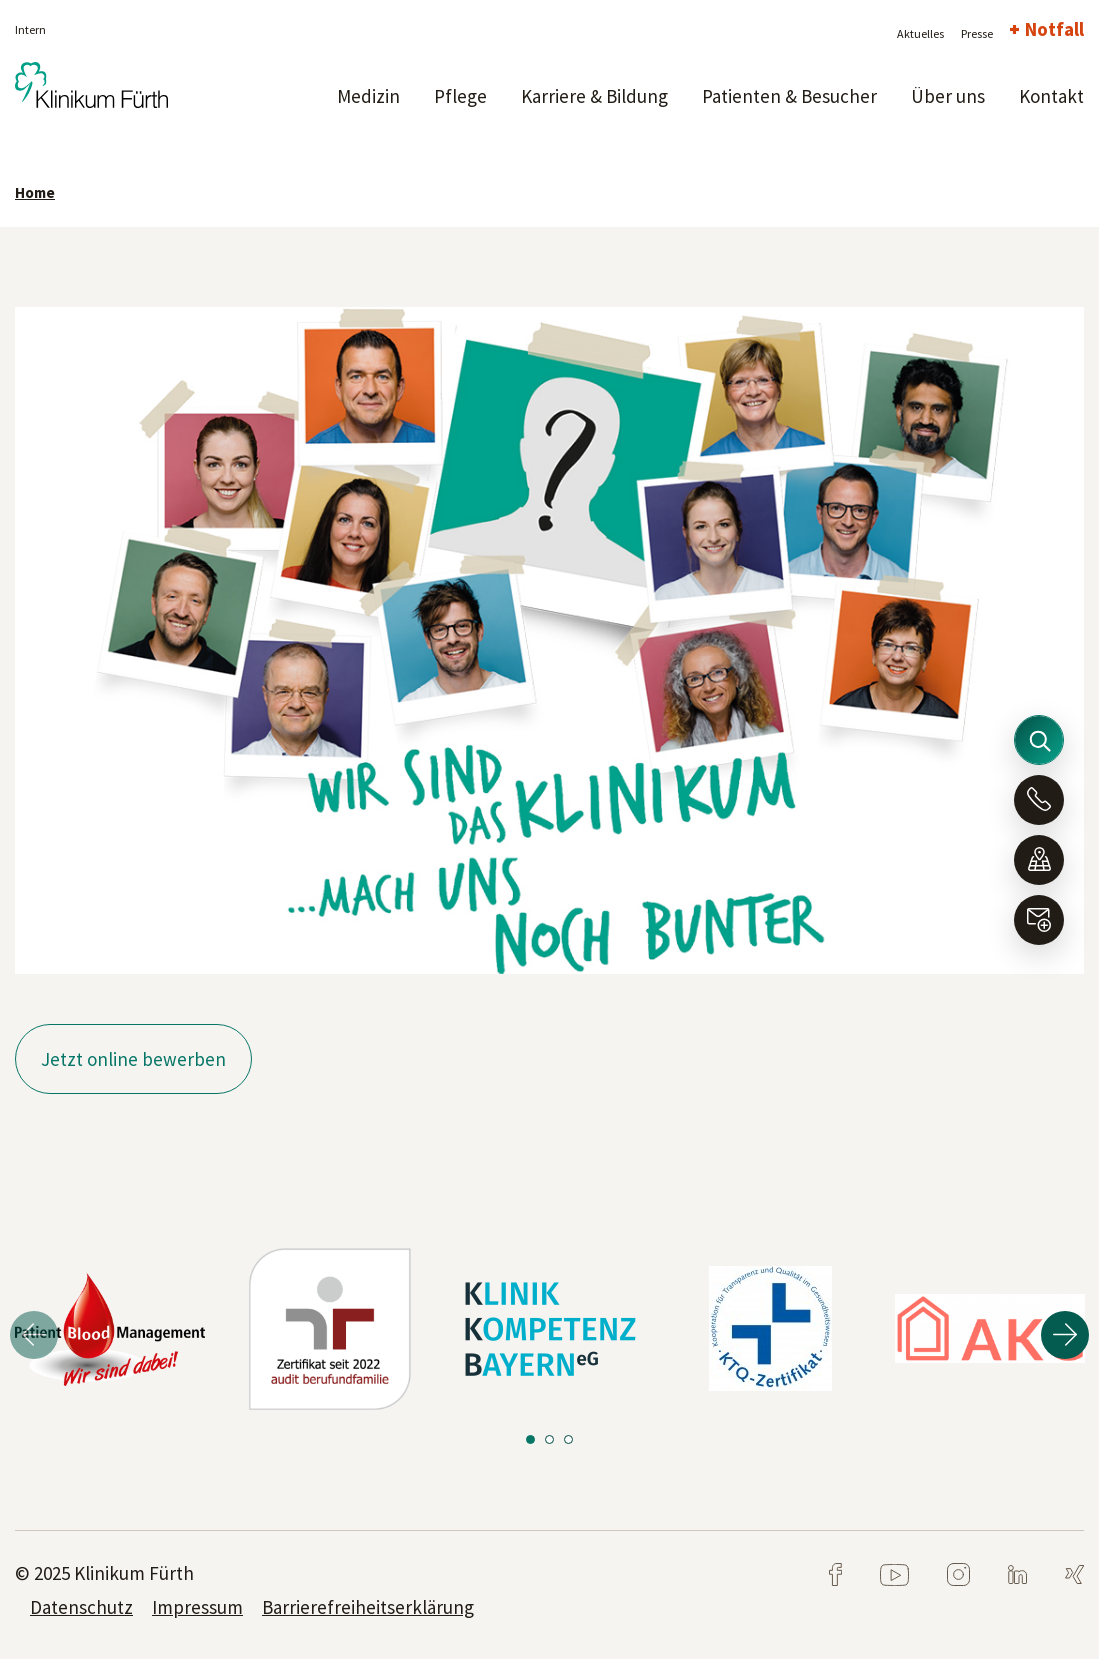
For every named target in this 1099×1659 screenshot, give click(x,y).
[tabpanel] (110, 1329)
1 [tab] (530, 1439)
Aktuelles (920, 33)
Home (35, 192)
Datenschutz (81, 1607)
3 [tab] (568, 1439)
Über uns (948, 96)
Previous (34, 1335)
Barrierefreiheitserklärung (368, 1607)
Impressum (197, 1607)
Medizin (368, 96)
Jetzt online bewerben (133, 1059)
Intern (30, 29)
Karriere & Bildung (594, 96)
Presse (977, 33)
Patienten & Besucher (789, 96)
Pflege (460, 96)
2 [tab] (549, 1439)
